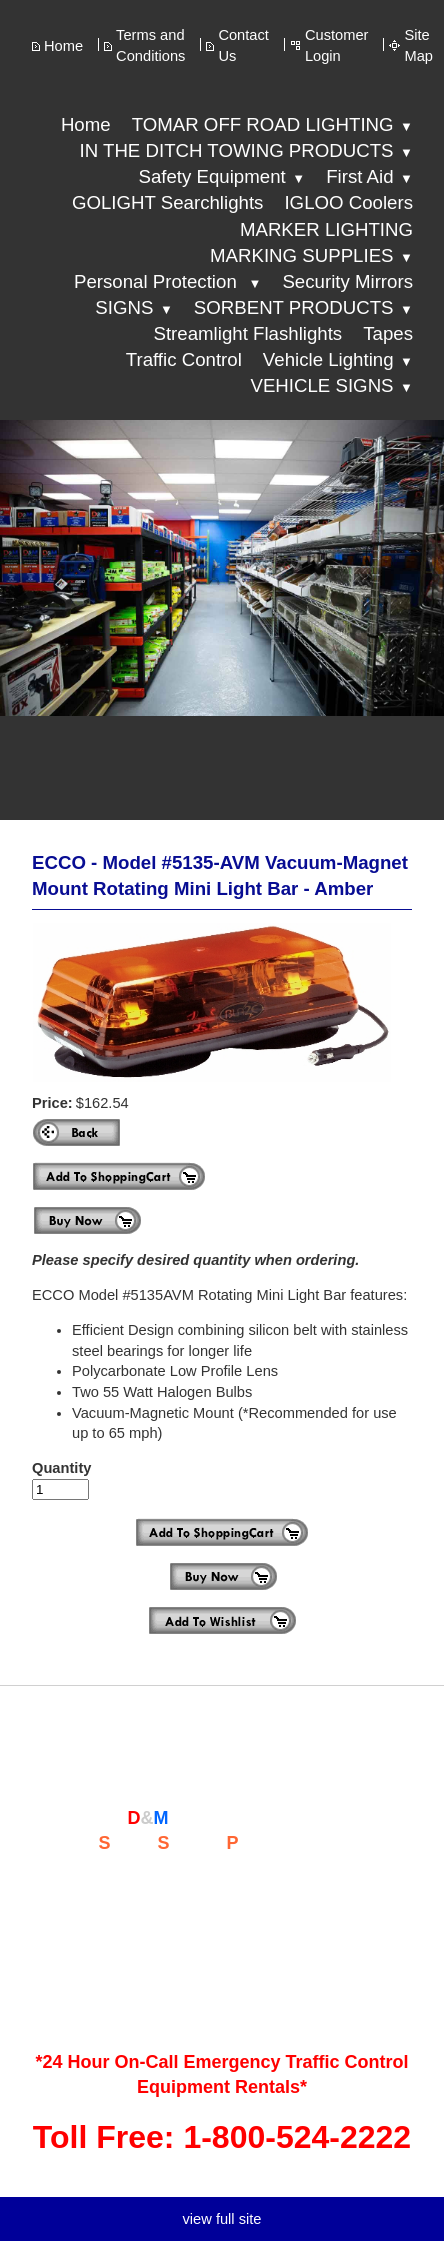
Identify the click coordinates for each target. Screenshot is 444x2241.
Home (63, 46)
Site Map (418, 45)
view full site (221, 2219)
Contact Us (243, 45)
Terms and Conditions (150, 45)
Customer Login (337, 45)
